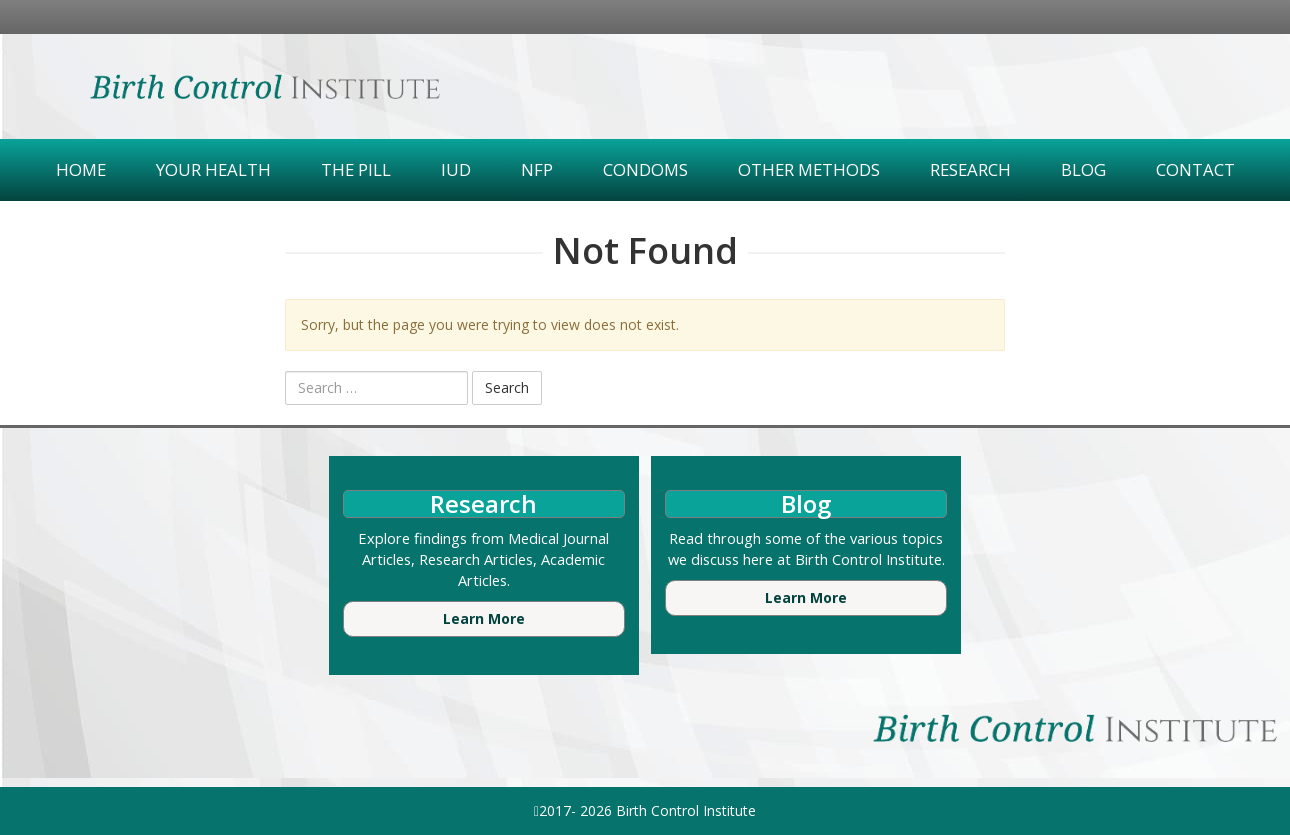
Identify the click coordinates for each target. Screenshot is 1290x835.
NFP (537, 169)
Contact (1195, 169)
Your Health (213, 169)
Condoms (645, 169)
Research (970, 169)
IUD (456, 169)
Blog (1083, 169)
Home (81, 169)
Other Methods (809, 169)
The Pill (356, 169)
